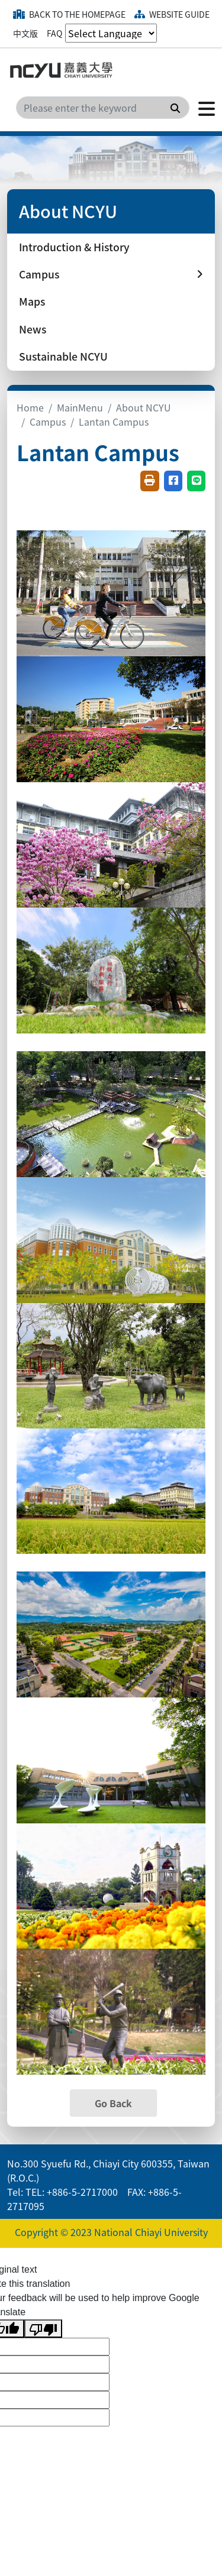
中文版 (25, 33)
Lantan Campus (114, 421)
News (32, 329)
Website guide (172, 14)
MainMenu (80, 407)
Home (30, 407)
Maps (32, 301)
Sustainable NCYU (63, 356)
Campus (48, 421)
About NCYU (143, 407)
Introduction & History (74, 246)
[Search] (102, 107)
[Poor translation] (43, 2328)
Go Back (113, 2103)
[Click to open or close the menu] (202, 107)
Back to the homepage (69, 14)
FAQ (54, 33)
